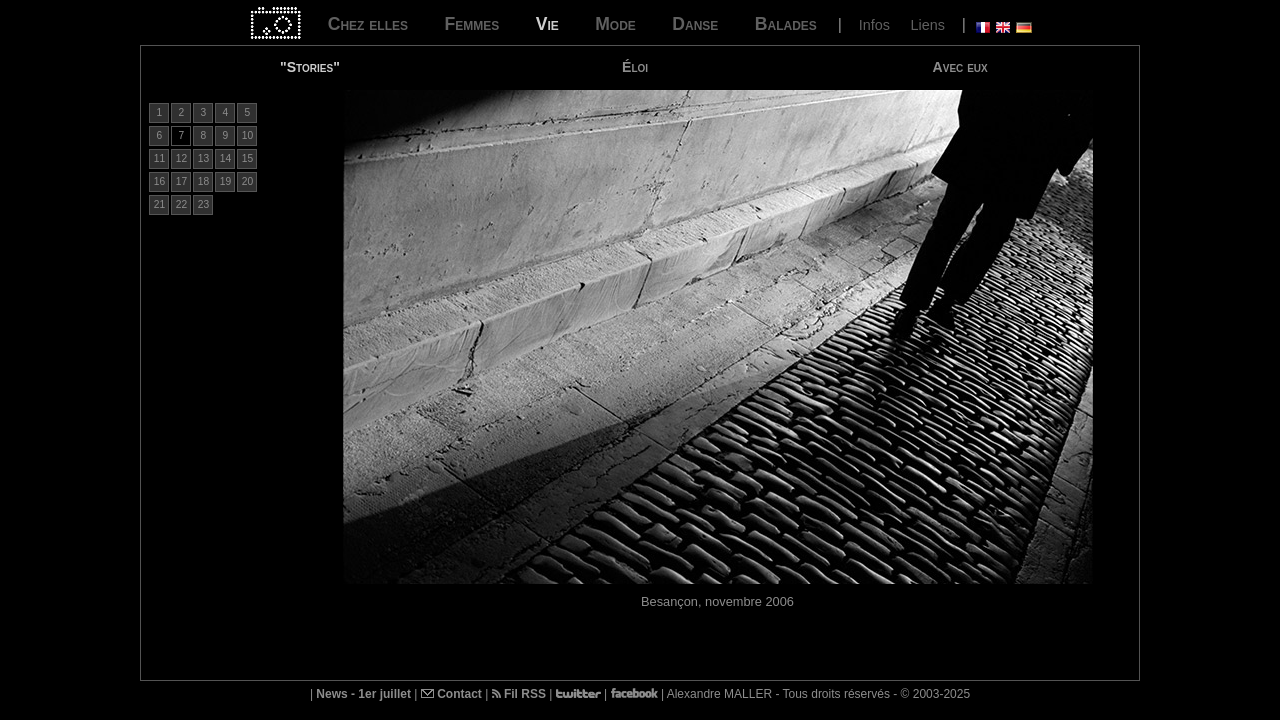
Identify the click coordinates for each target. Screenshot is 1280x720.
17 (181, 181)
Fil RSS (519, 694)
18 (203, 181)
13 (203, 158)
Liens (927, 25)
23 (203, 204)
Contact (451, 694)
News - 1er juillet (363, 694)
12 (181, 158)
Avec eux (960, 67)
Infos (874, 25)
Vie (547, 24)
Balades (786, 24)
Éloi (635, 67)
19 (225, 181)
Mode (615, 24)
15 (247, 158)
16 (159, 181)
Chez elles (368, 24)
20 (247, 181)
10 (247, 135)
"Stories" (310, 67)
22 (181, 204)
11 (159, 158)
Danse (695, 24)
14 (225, 158)
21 (159, 204)
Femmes (471, 24)
